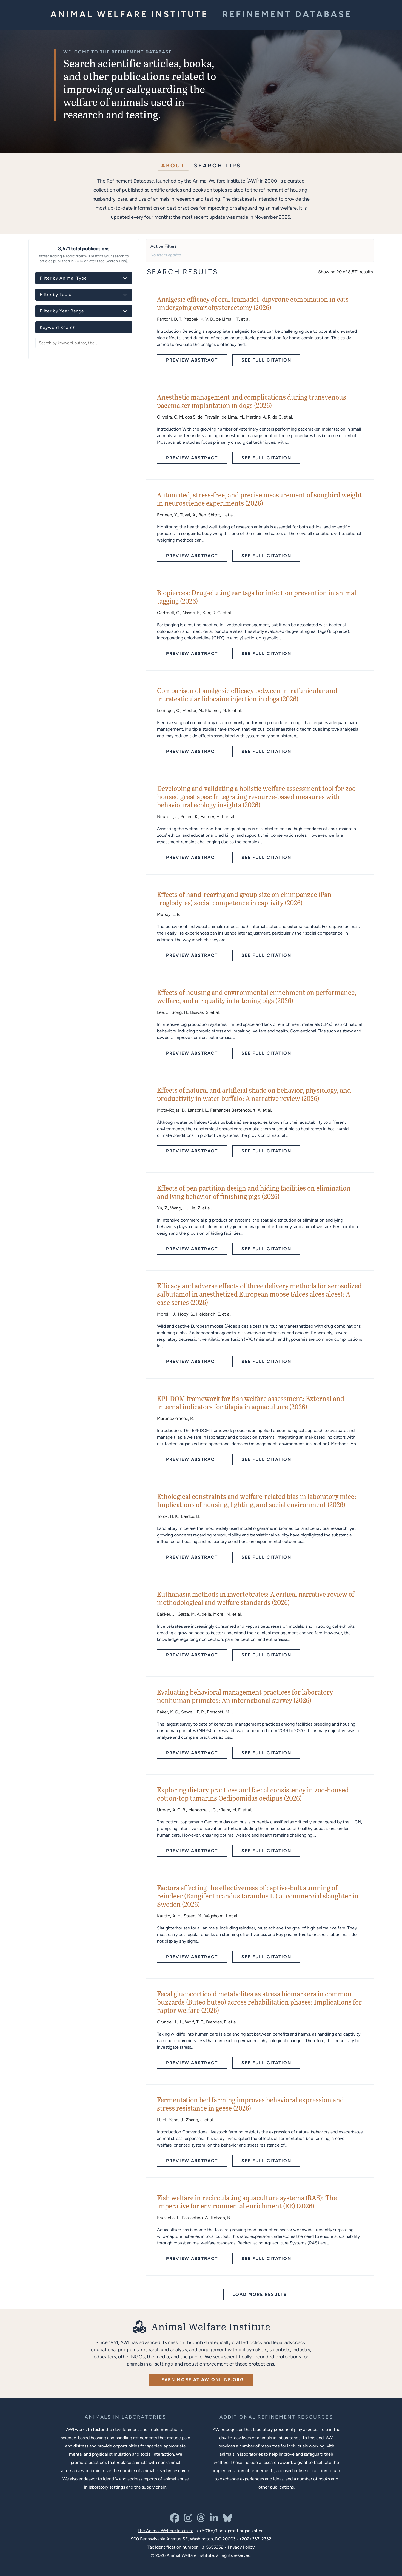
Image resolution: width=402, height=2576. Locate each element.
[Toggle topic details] (125, 294)
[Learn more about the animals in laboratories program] (125, 2417)
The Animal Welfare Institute (165, 2530)
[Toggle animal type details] (125, 278)
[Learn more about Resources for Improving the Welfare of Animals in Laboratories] (276, 2417)
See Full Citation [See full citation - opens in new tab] (266, 360)
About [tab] (173, 165)
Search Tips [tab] (217, 165)
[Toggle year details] (125, 311)
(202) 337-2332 (255, 2538)
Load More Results (259, 2294)
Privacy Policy (241, 2547)
